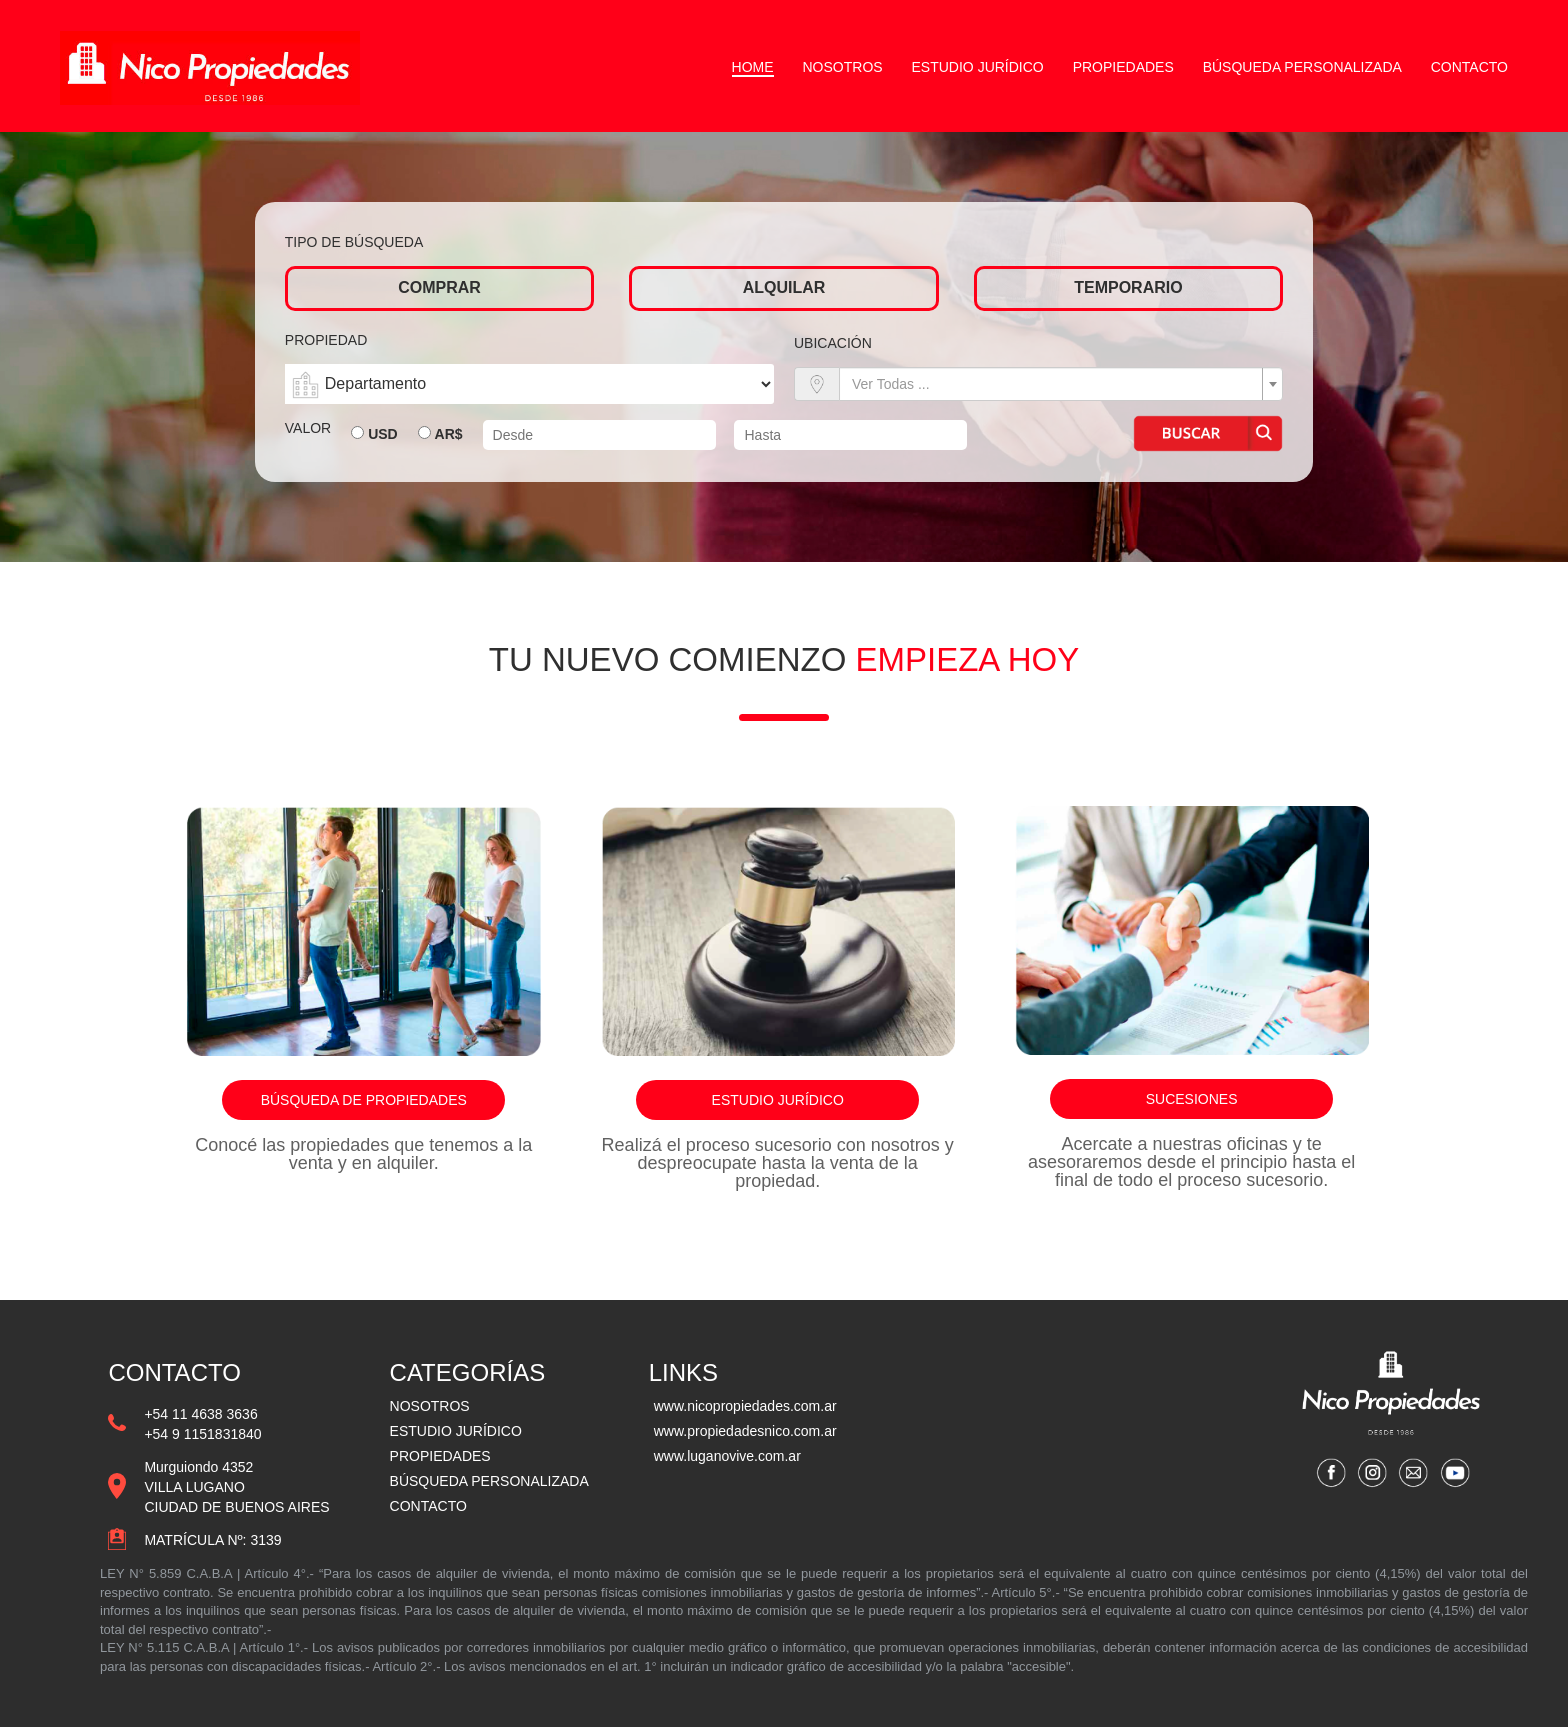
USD (383, 434)
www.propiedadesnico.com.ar (745, 1431)
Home (753, 67)
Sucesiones (1192, 1099)
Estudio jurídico (778, 1100)
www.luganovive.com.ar (727, 1456)
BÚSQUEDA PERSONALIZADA (489, 1481)
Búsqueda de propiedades (364, 1100)
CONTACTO (428, 1506)
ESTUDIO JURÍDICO (456, 1431)
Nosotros (843, 67)
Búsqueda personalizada (1302, 67)
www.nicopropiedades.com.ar (745, 1406)
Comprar (439, 287)
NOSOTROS (430, 1406)
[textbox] (1055, 384)
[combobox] (1061, 384)
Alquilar (784, 287)
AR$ (449, 434)
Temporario (1128, 287)
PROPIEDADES (440, 1456)
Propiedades (1123, 67)
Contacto (1469, 67)
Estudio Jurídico (978, 67)
